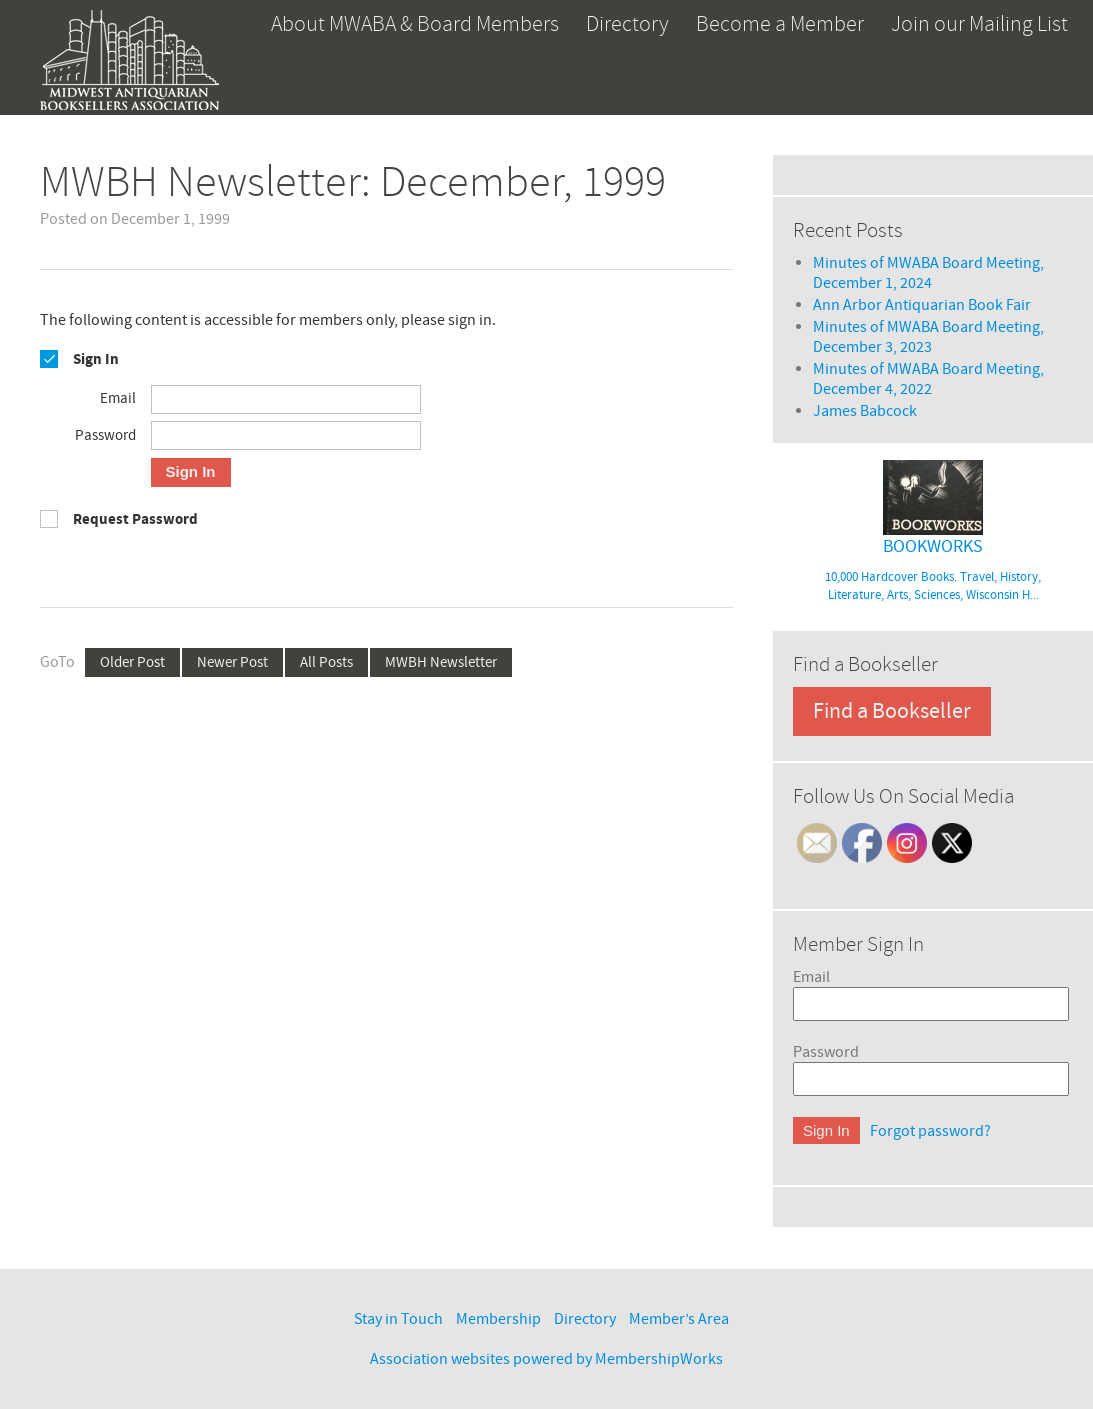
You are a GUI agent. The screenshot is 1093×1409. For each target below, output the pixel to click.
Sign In (191, 471)
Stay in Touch (398, 1319)
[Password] (286, 435)
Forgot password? (930, 1131)
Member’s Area (679, 1319)
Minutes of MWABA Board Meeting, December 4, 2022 (928, 379)
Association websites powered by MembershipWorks (546, 1359)
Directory (627, 24)
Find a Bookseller (892, 711)
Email (811, 977)
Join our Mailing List (979, 24)
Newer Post (232, 662)
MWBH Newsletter (441, 662)
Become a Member (780, 24)
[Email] (286, 399)
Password (826, 1052)
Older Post (132, 662)
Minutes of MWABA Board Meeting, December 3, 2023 (928, 337)
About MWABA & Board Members (415, 24)
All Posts (326, 662)
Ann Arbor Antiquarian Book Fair (922, 305)
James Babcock (865, 411)
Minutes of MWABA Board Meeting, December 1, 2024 (928, 273)
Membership (498, 1319)
